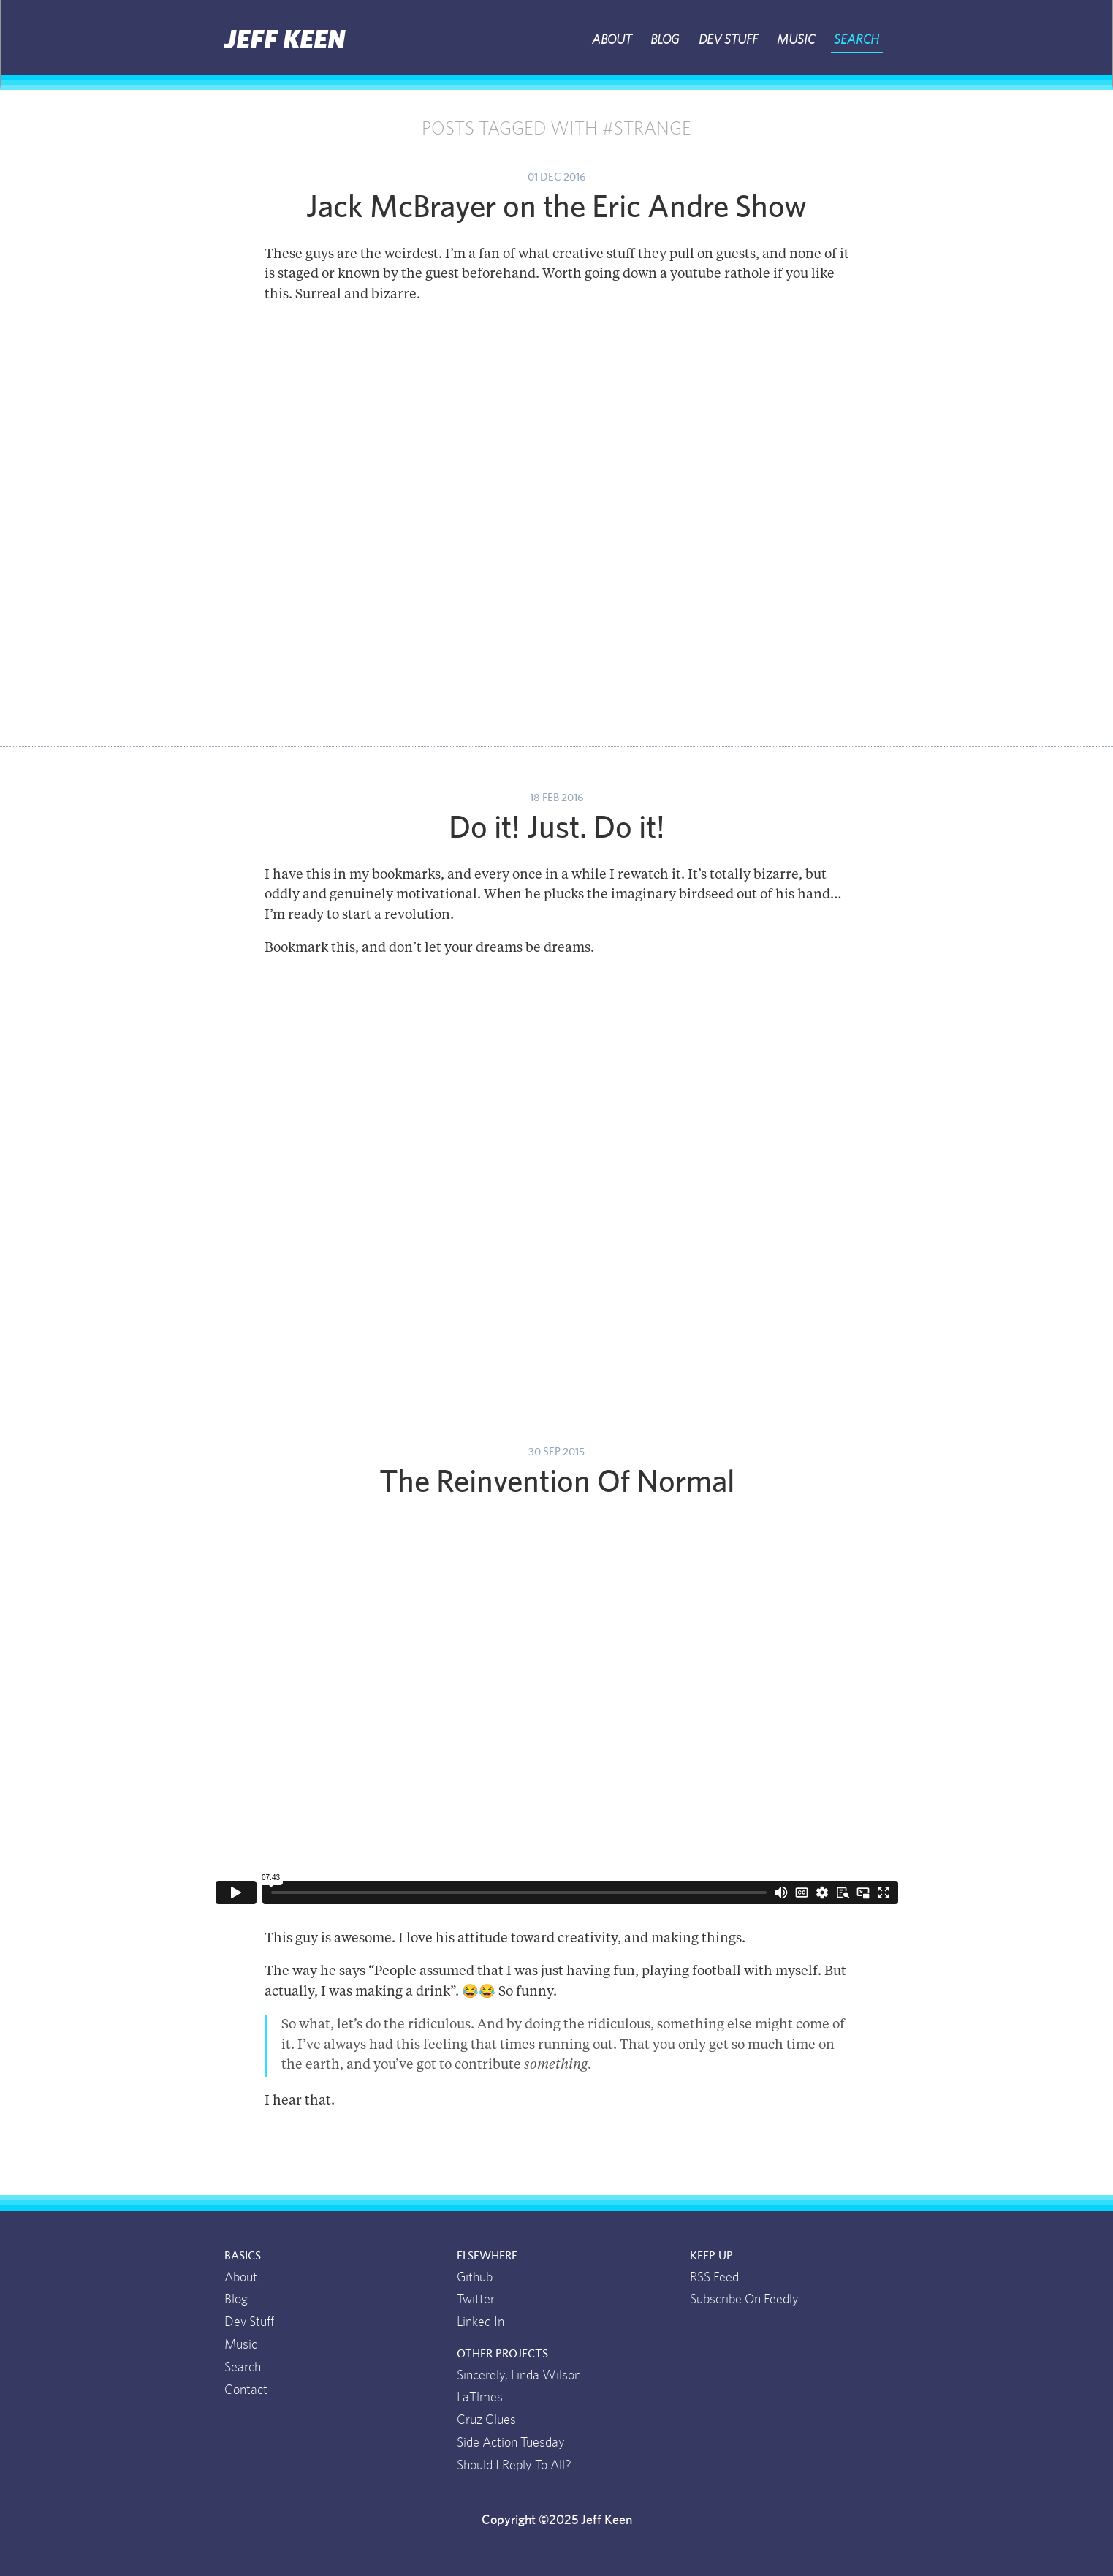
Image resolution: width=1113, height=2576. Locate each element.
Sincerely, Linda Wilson (519, 2375)
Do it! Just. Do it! (557, 828)
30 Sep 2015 (556, 1452)
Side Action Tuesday (511, 2443)
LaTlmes (480, 2397)
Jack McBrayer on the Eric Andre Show (556, 208)
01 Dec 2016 (556, 177)
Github (475, 2277)
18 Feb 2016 (556, 797)
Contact (245, 2390)
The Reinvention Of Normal (556, 1482)
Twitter (476, 2299)
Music (796, 40)
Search (856, 40)
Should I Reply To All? (514, 2465)
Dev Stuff (728, 40)
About (611, 40)
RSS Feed (714, 2277)
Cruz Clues (486, 2420)
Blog (664, 40)
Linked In (480, 2322)
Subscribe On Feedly (744, 2299)
